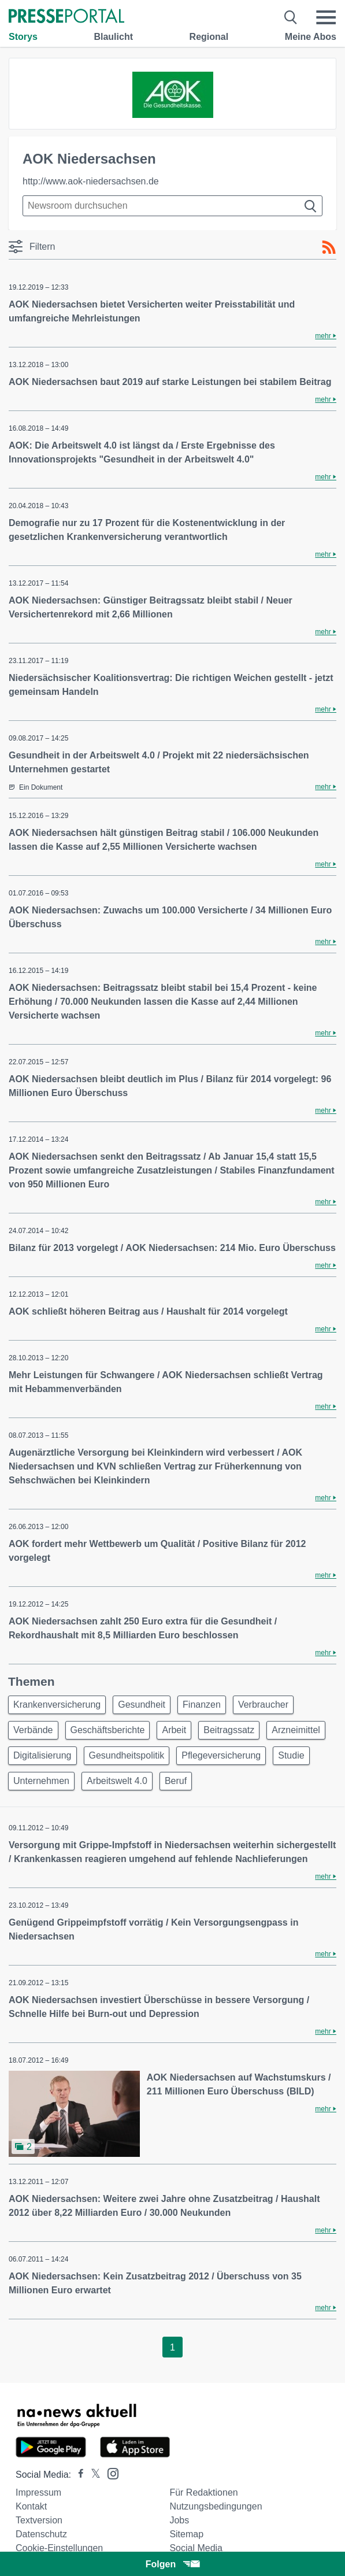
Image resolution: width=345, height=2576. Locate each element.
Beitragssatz (228, 1730)
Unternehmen (41, 1781)
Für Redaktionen (203, 2492)
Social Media (195, 2548)
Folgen (172, 2564)
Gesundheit (141, 1704)
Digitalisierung (42, 1755)
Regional (209, 37)
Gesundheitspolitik (127, 1755)
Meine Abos (310, 37)
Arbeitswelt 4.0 (117, 1781)
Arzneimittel (296, 1730)
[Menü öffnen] (326, 17)
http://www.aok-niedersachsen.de (91, 181)
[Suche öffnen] (291, 17)
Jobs (179, 2520)
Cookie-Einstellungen (59, 2548)
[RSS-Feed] (328, 247)
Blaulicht (113, 37)
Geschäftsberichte (108, 1730)
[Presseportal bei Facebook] (77, 2474)
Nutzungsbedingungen (215, 2506)
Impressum (38, 2492)
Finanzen (202, 1704)
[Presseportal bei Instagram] (109, 2473)
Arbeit (174, 1730)
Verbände (33, 1730)
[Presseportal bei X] (92, 2474)
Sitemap (186, 2534)
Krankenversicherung (57, 1704)
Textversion (39, 2520)
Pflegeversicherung (221, 1755)
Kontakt (31, 2506)
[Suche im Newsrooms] (172, 205)
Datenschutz (41, 2534)
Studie (291, 1755)
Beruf (176, 1781)
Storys (23, 37)
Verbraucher (263, 1704)
